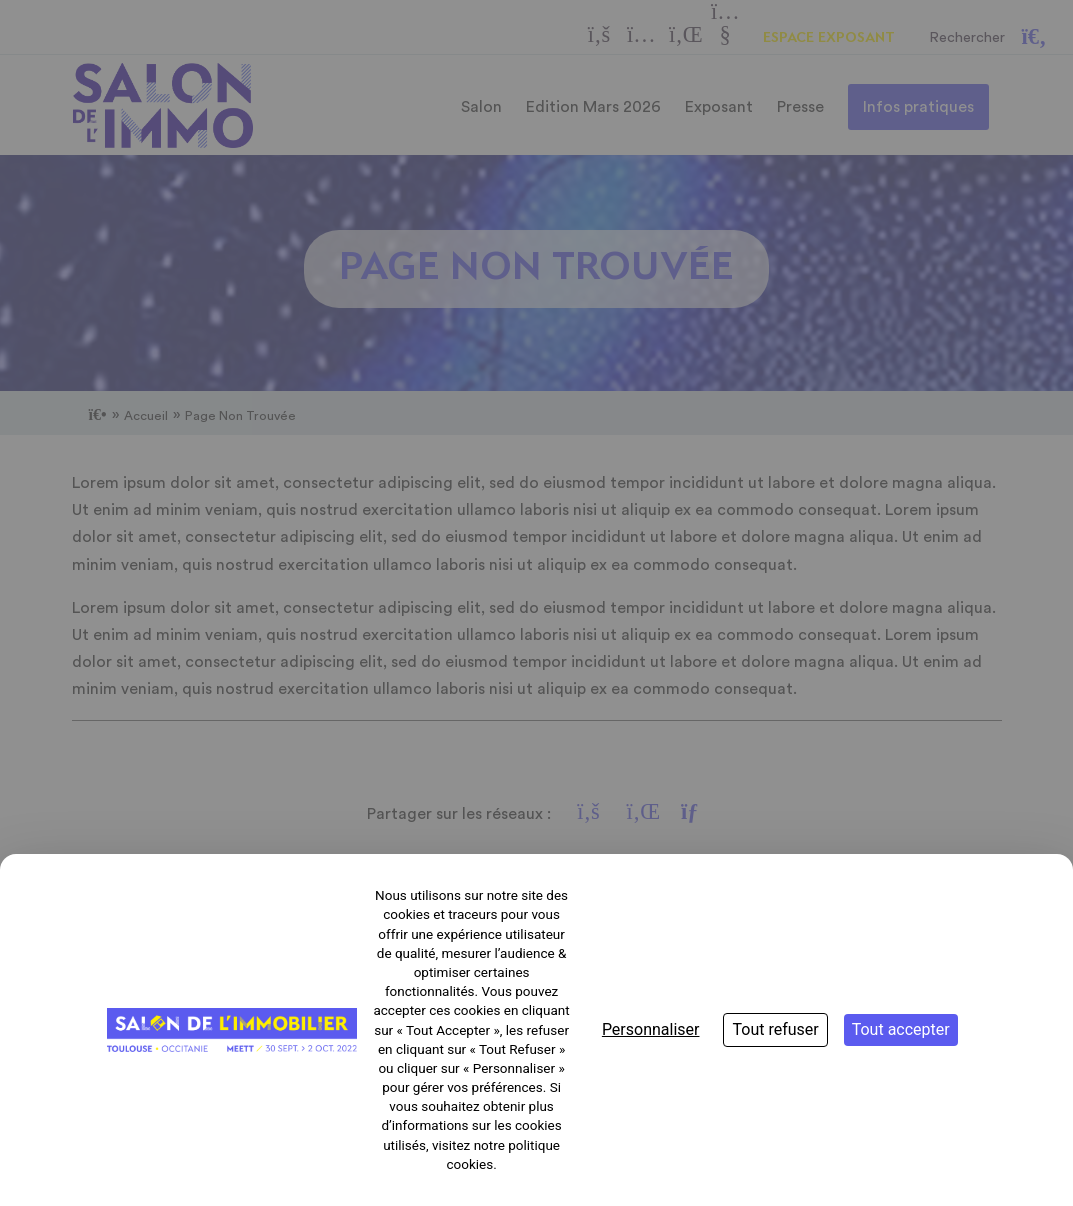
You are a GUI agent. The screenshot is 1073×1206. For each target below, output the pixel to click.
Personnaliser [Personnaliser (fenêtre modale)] (651, 1029)
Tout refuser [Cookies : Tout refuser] (775, 1029)
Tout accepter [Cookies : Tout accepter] (901, 1029)
